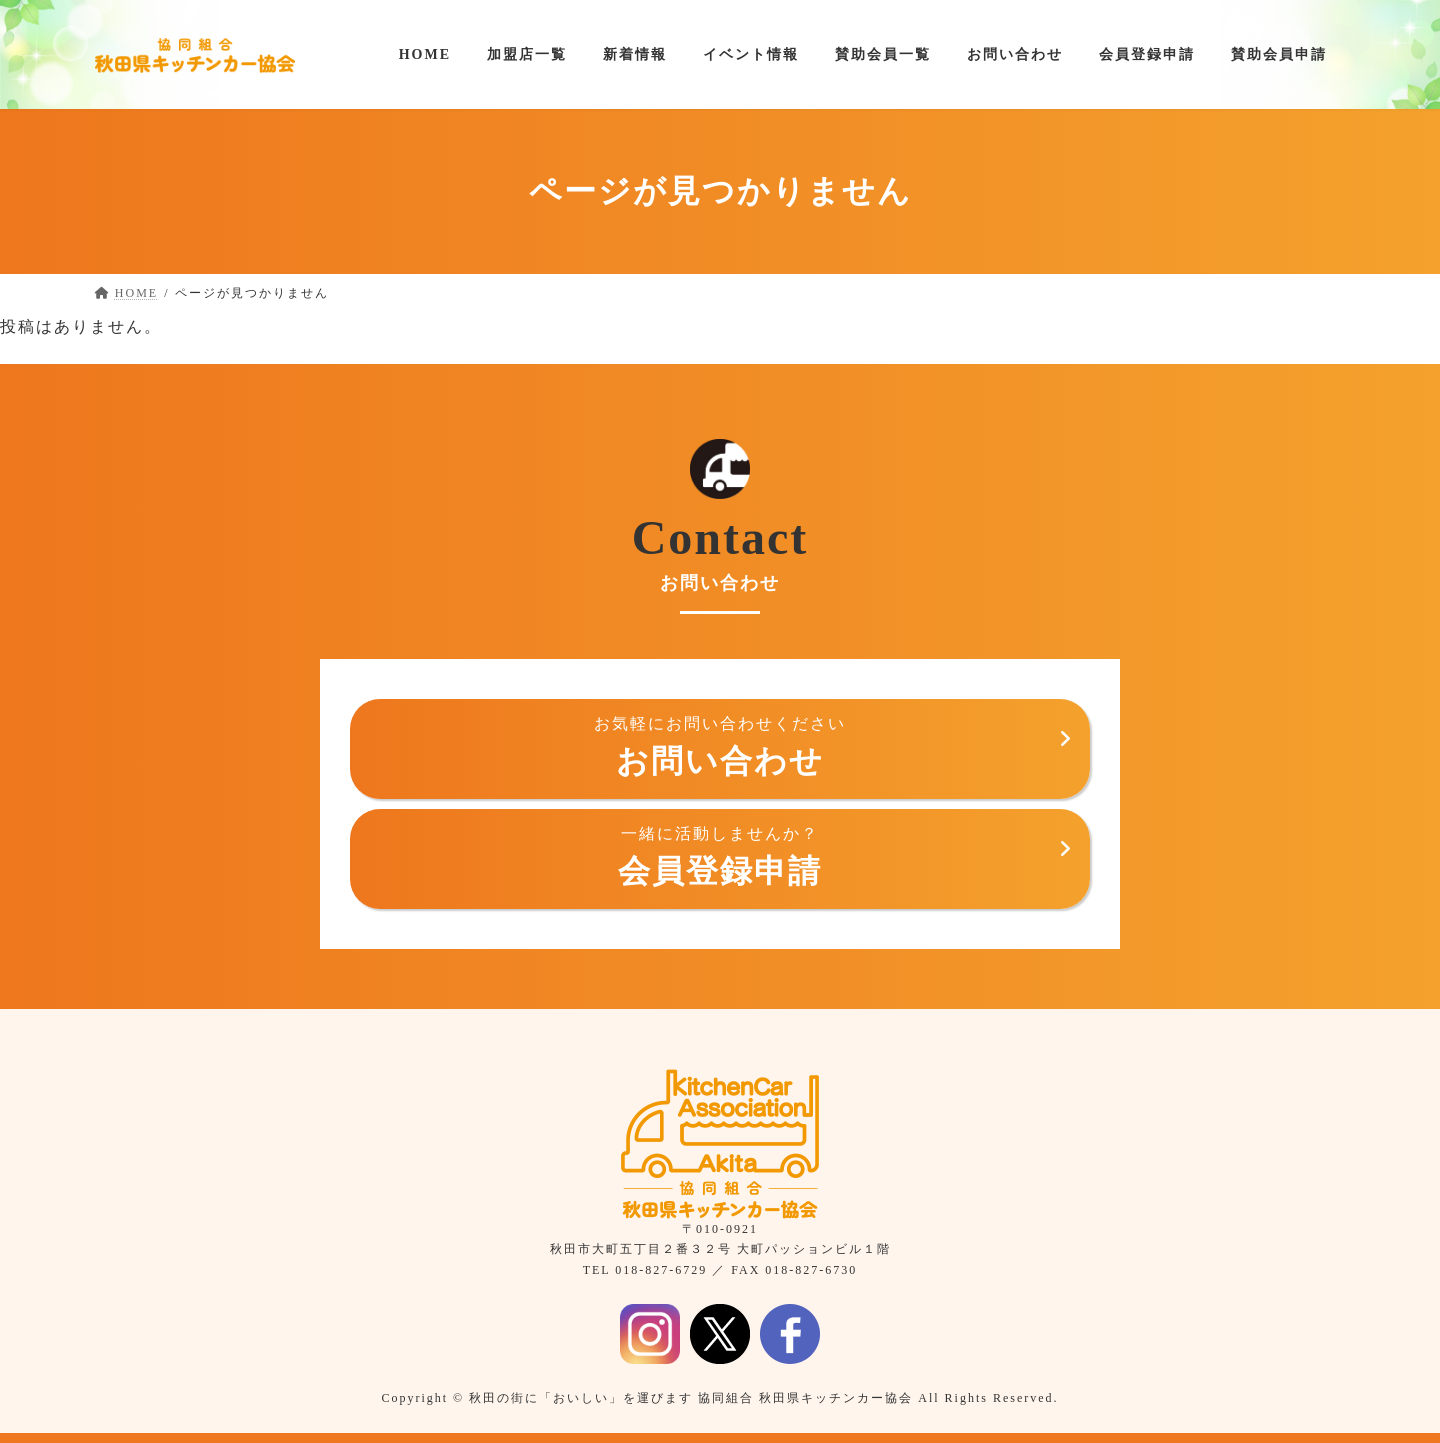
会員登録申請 (720, 856)
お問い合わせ (720, 746)
